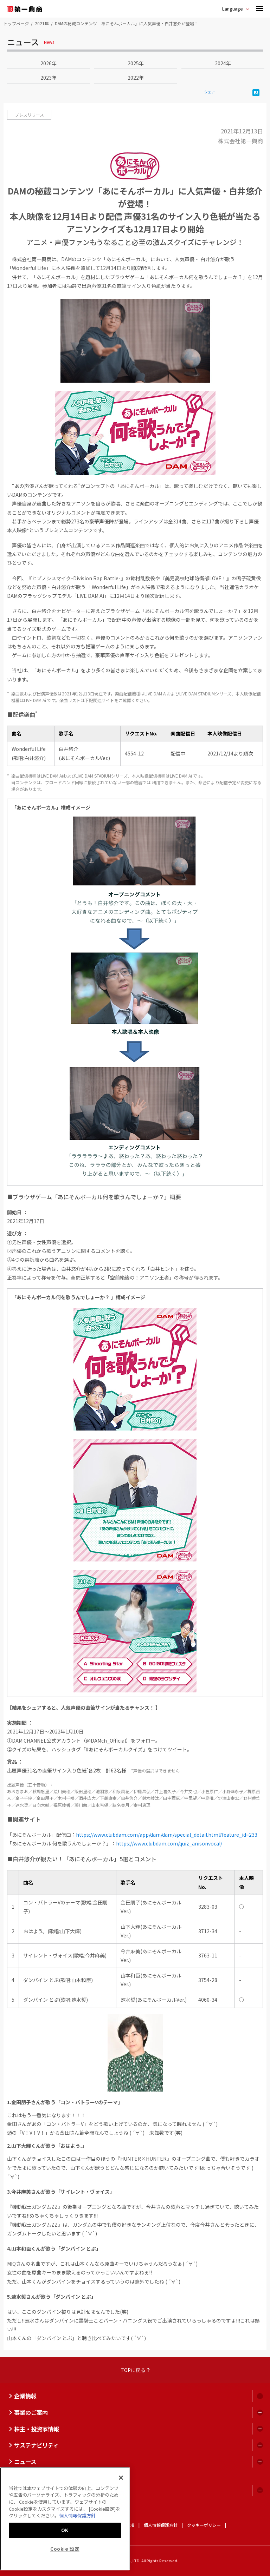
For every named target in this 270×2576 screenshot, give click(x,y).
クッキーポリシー (204, 2525)
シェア (209, 91)
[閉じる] (121, 2477)
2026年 (48, 63)
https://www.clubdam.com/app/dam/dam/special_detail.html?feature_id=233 (166, 1834)
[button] (260, 9)
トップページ (16, 23)
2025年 (136, 63)
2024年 (223, 63)
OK (65, 2530)
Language (232, 8)
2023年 (48, 77)
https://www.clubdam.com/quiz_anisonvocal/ (169, 1843)
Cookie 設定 (64, 2548)
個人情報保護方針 (161, 2525)
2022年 (136, 77)
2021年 (42, 23)
